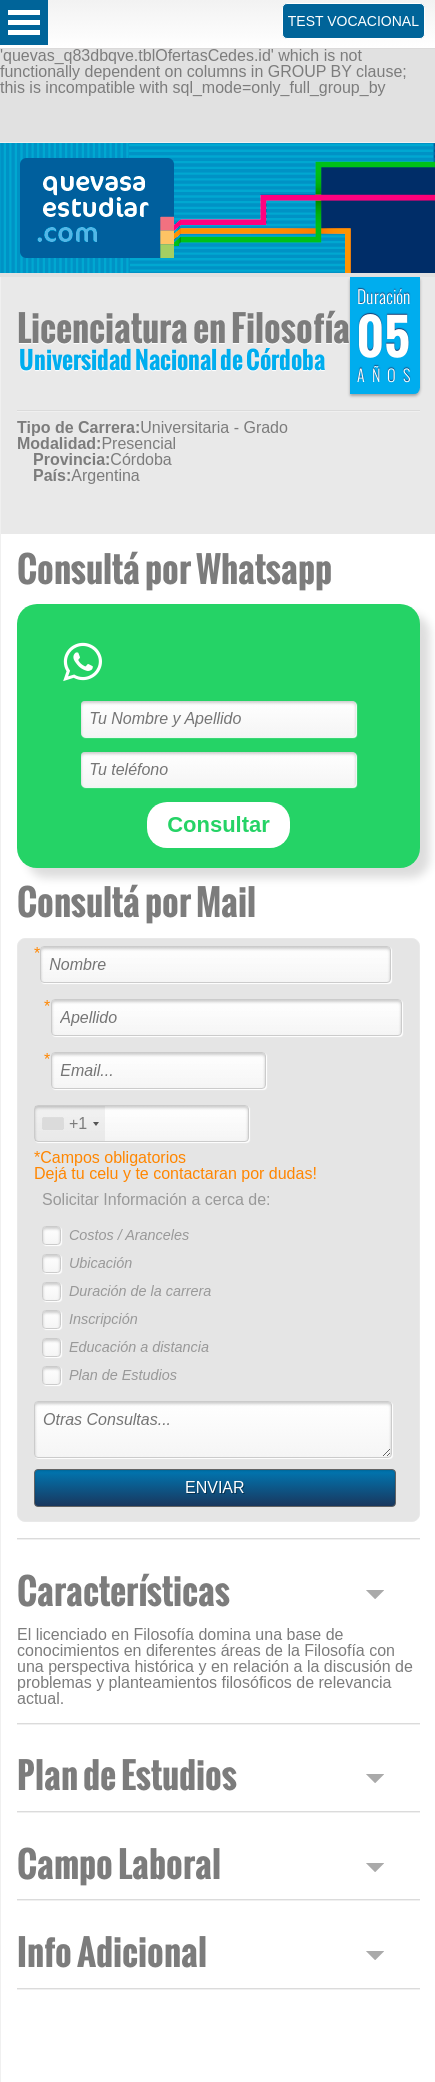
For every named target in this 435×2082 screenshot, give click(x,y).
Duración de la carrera (140, 1291)
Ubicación (100, 1263)
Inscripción (103, 1319)
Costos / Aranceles (129, 1235)
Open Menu (24, 22)
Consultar (218, 824)
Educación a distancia (139, 1347)
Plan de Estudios (123, 1375)
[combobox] (70, 1123)
